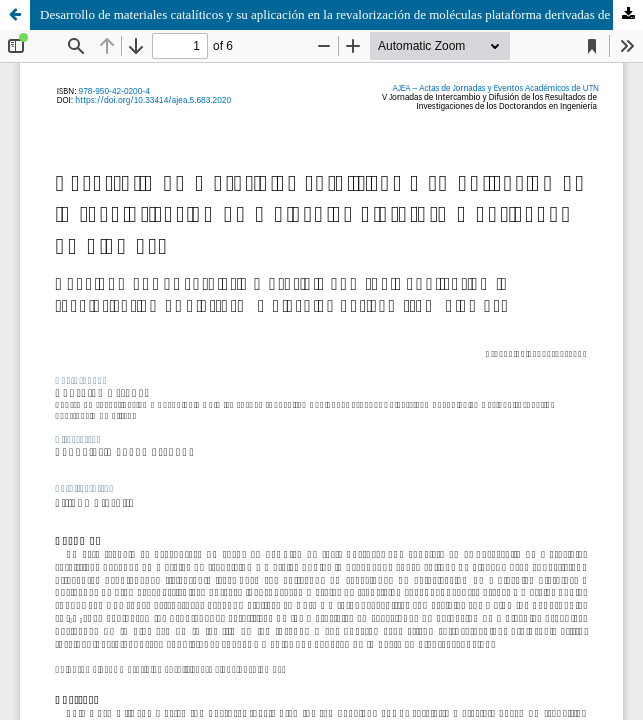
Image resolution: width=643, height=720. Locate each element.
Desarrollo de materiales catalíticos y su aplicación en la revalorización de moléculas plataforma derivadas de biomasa (341, 14)
